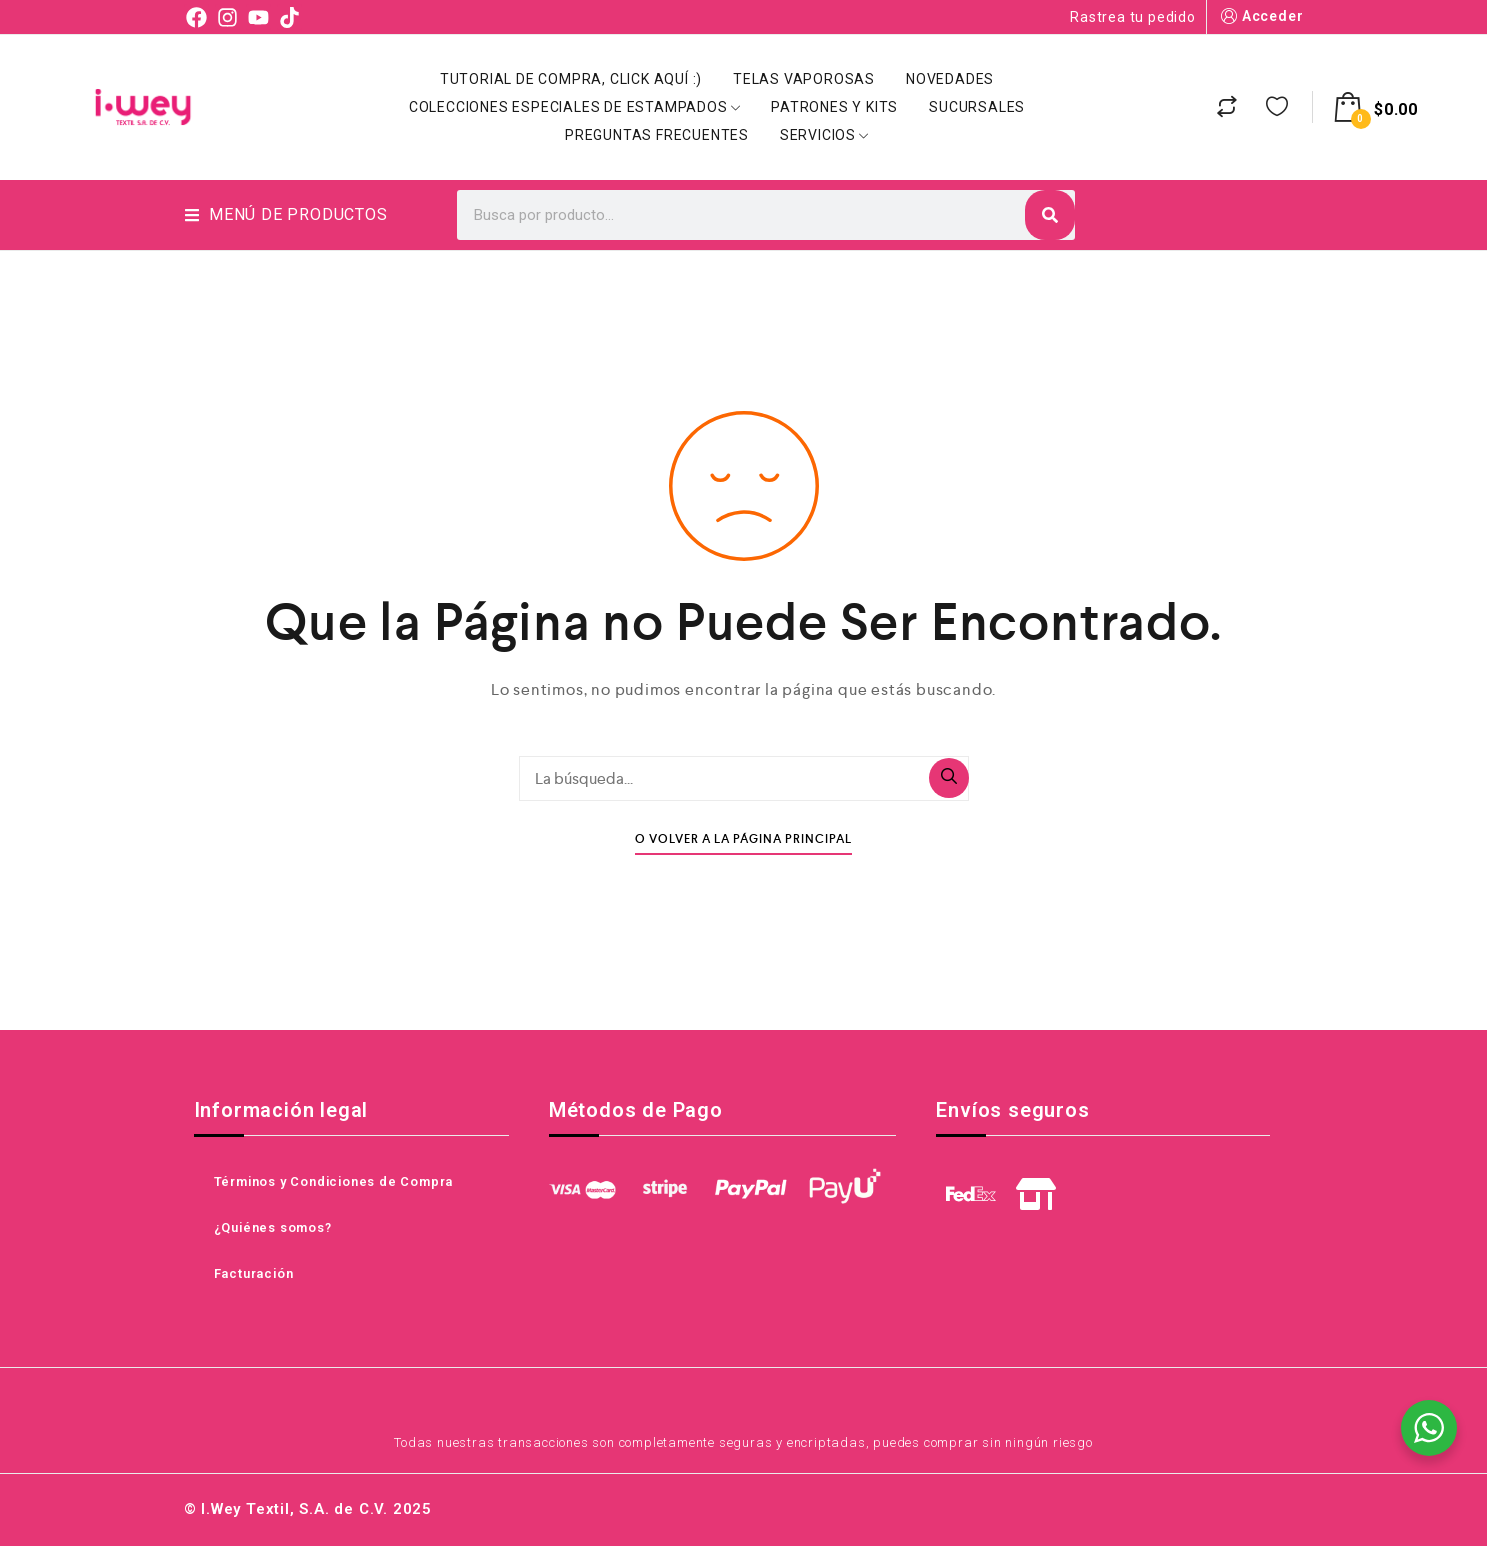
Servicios (824, 135)
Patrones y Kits (834, 107)
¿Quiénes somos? (273, 1227)
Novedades (950, 79)
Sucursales (977, 107)
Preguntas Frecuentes (657, 135)
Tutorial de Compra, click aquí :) (571, 79)
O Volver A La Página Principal (743, 839)
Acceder (1260, 16)
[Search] (1050, 215)
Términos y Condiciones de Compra (334, 1181)
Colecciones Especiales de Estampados (575, 107)
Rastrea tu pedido (1133, 17)
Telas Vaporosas (804, 79)
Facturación (254, 1273)
